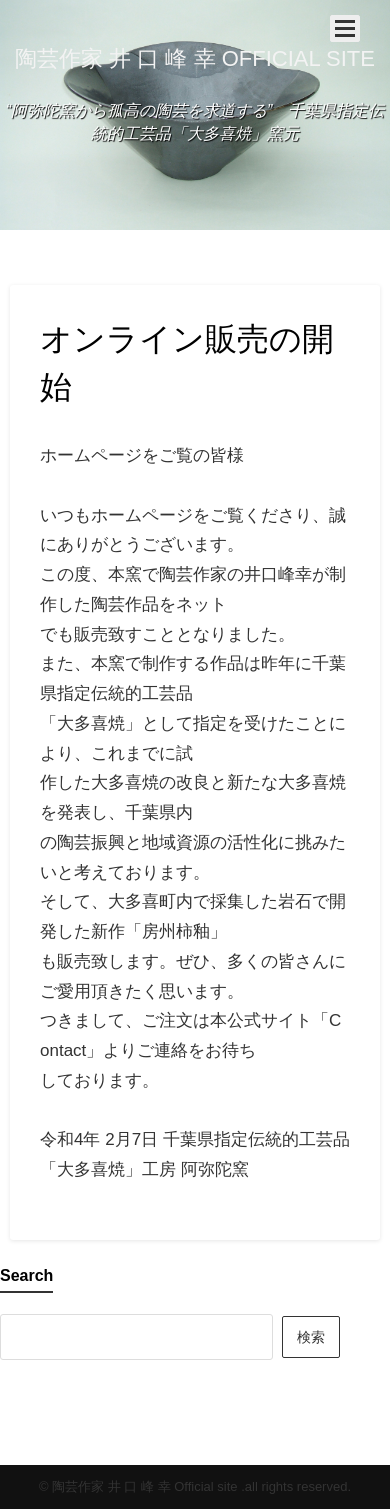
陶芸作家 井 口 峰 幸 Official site (195, 58)
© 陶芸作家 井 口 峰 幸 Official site (138, 1486)
